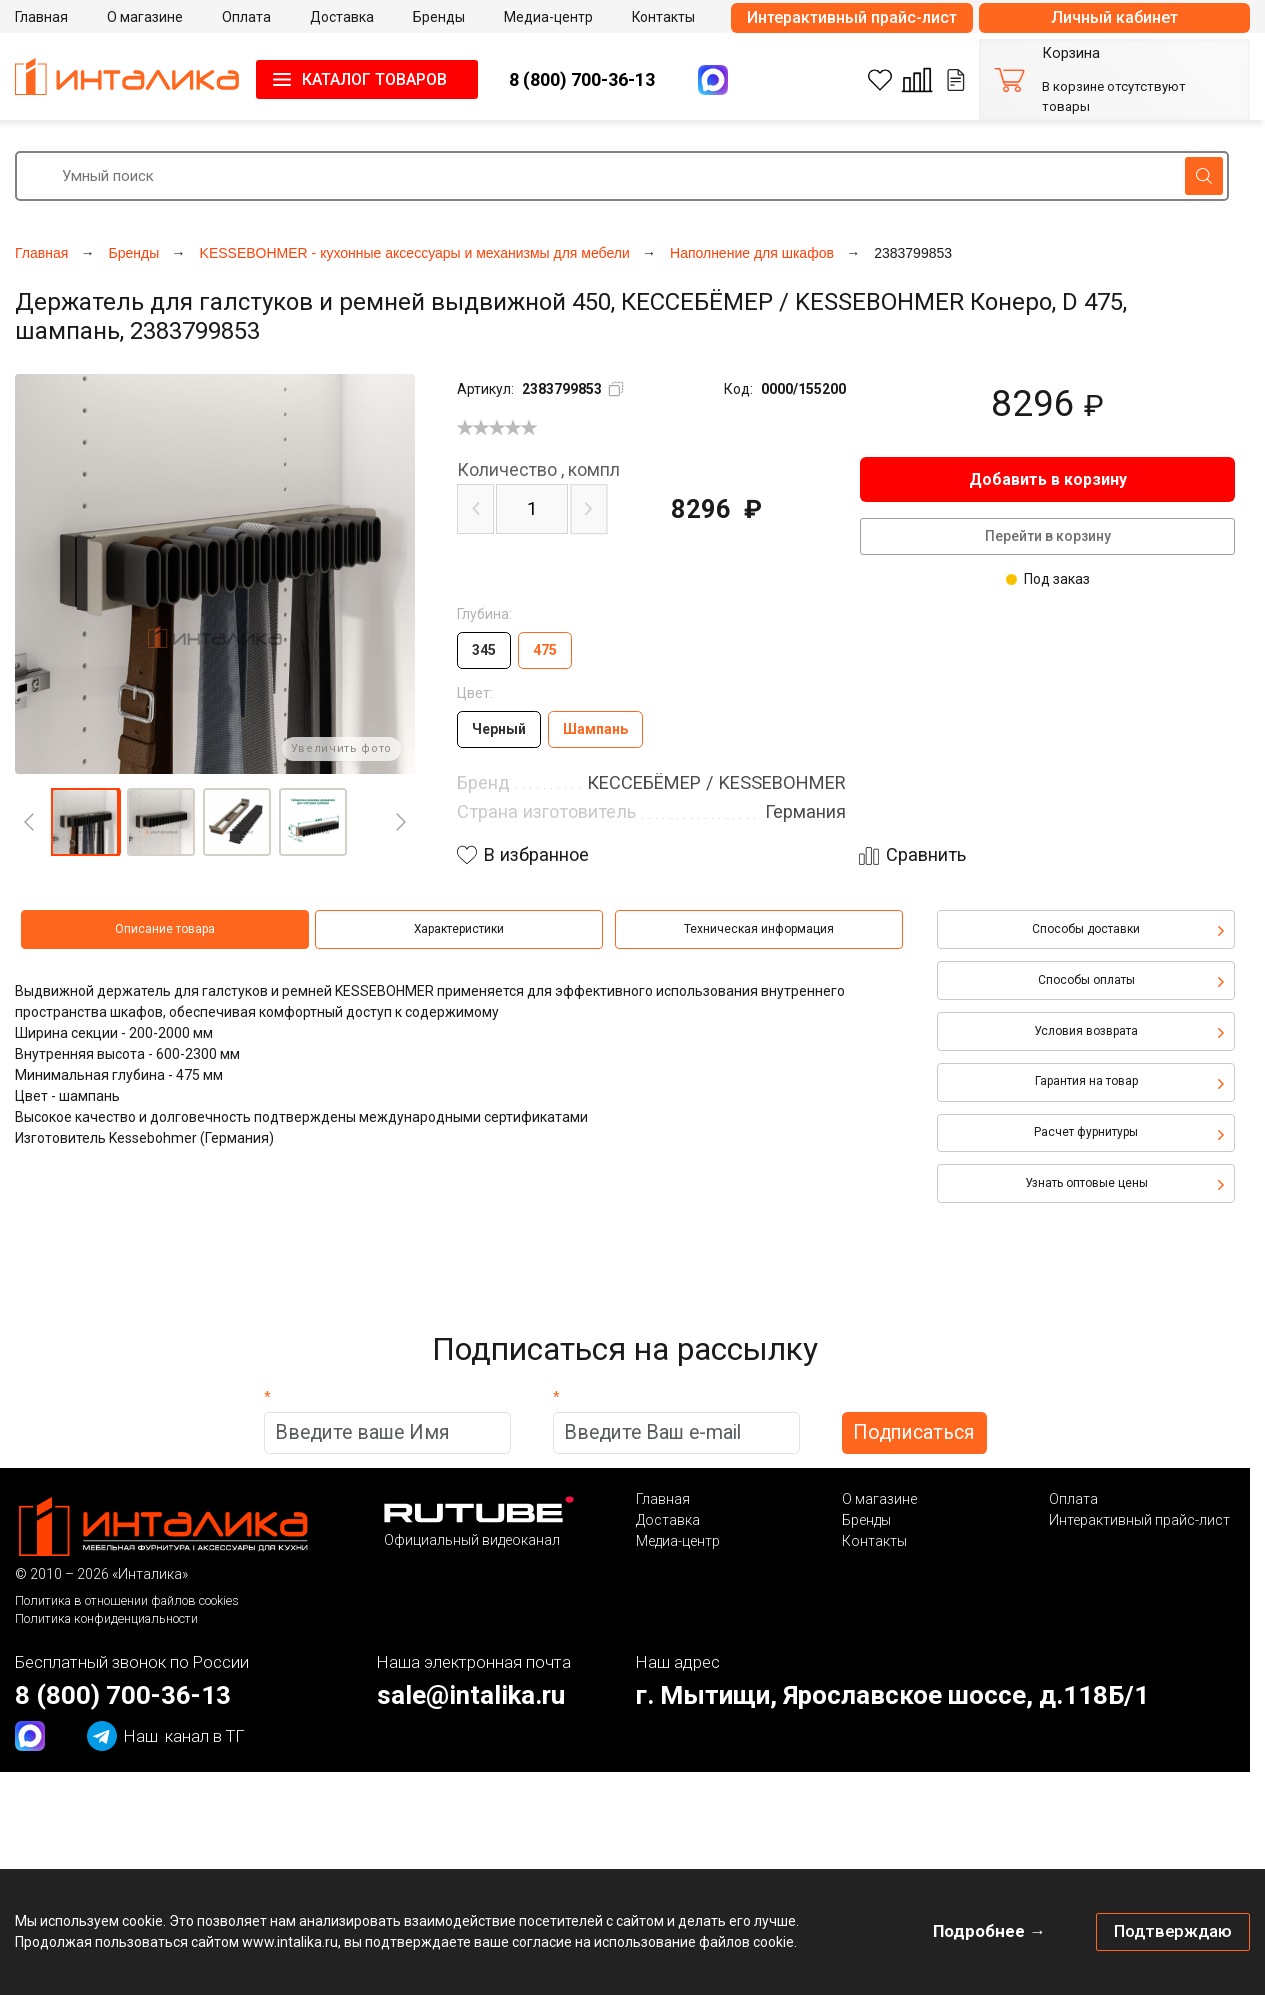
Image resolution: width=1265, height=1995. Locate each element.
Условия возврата (1086, 1031)
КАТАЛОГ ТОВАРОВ (374, 79)
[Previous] (29, 822)
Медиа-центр (678, 1541)
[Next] (401, 822)
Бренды (866, 1520)
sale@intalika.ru (471, 1695)
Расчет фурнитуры (1086, 1132)
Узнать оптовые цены (1086, 1183)
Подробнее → (989, 1931)
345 (484, 650)
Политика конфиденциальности (106, 1618)
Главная (663, 1499)
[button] (85, 822)
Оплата (1073, 1499)
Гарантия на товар (1086, 1081)
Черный (499, 729)
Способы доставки (1086, 929)
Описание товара (165, 929)
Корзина (1071, 53)
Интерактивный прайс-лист (852, 17)
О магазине (879, 1499)
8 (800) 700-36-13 (582, 79)
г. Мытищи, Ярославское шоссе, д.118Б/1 (892, 1695)
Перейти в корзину (1048, 536)
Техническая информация (759, 929)
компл (538, 470)
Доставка (668, 1520)
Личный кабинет (1114, 17)
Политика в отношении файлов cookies (127, 1600)
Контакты (874, 1541)
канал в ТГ (166, 1736)
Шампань (595, 729)
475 (545, 650)
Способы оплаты (1086, 980)
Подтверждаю (1173, 1931)
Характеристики (459, 929)
